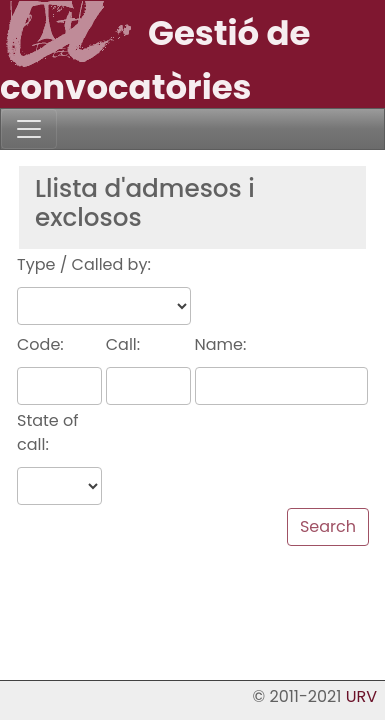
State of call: (48, 432)
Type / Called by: (84, 264)
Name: (221, 344)
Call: (123, 344)
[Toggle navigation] (29, 129)
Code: (40, 344)
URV (361, 696)
